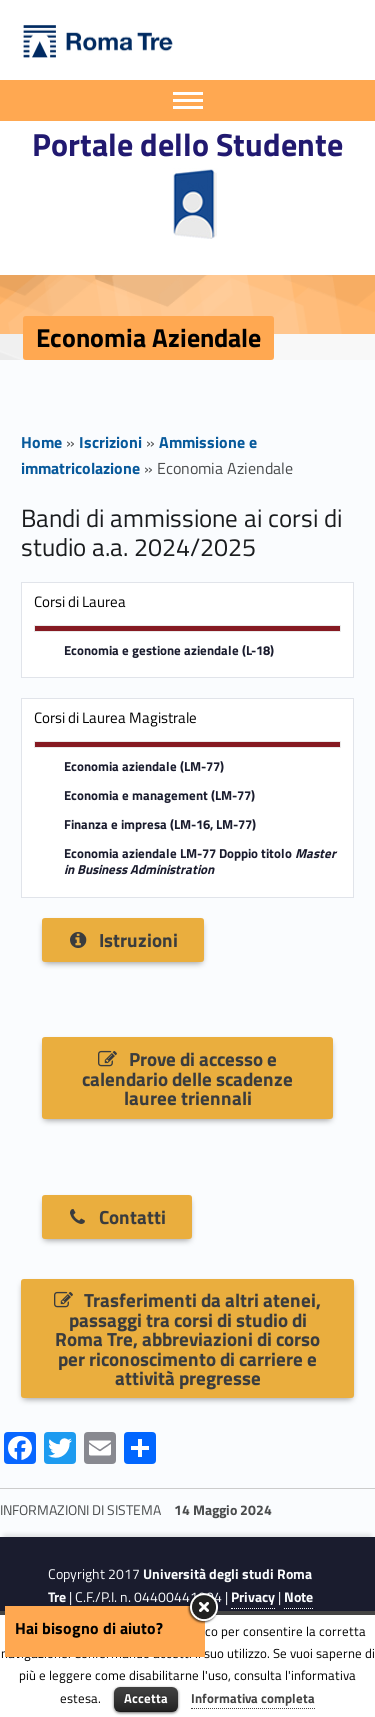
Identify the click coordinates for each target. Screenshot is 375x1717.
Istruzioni (122, 939)
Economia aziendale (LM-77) (144, 766)
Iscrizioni (110, 442)
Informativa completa (253, 1698)
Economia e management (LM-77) (159, 795)
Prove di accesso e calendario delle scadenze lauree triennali (187, 1078)
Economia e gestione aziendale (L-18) (169, 650)
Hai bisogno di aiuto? (89, 1628)
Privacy (253, 1597)
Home (41, 442)
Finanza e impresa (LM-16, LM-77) (160, 824)
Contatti (116, 1216)
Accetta (146, 1698)
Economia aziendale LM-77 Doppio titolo (200, 862)
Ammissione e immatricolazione (139, 455)
